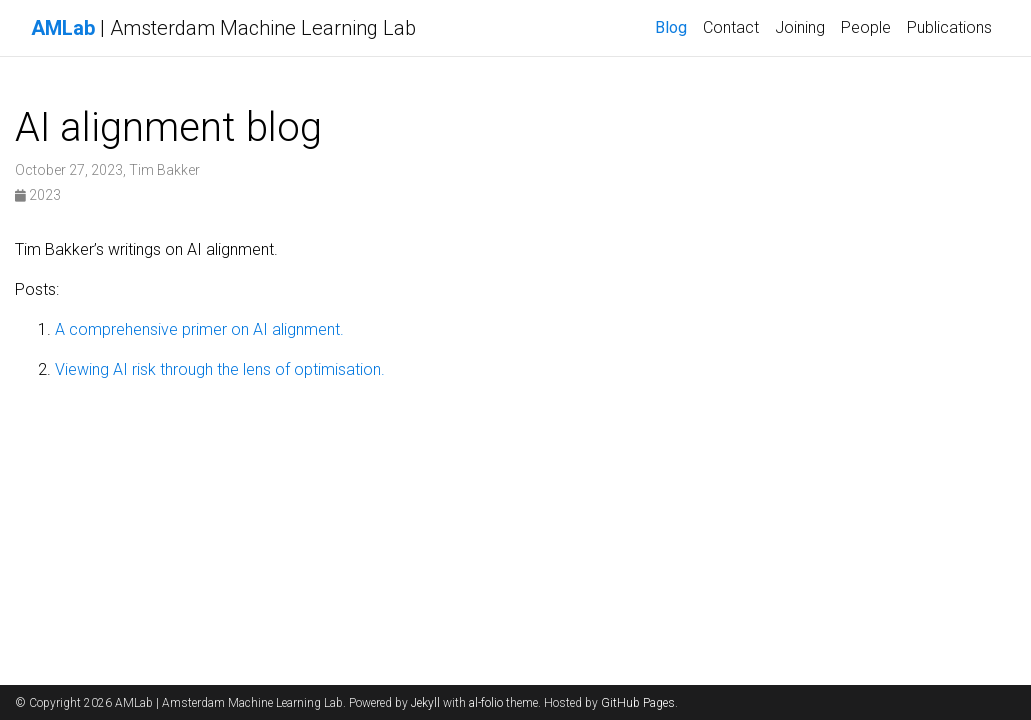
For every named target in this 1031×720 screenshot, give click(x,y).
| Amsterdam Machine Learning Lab (223, 28)
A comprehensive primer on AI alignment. (199, 329)
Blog (671, 27)
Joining (800, 27)
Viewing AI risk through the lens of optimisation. (220, 369)
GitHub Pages (638, 703)
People (866, 27)
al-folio (486, 703)
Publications (949, 27)
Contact (731, 27)
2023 (38, 195)
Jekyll (425, 703)
